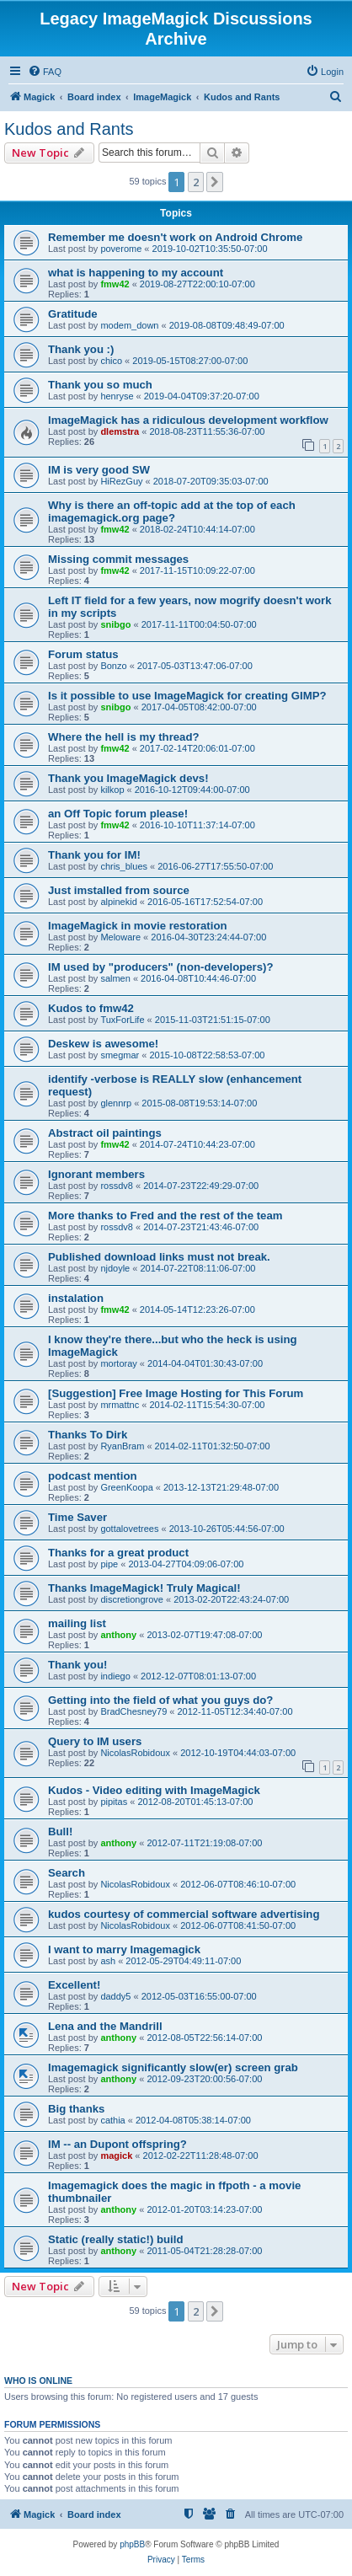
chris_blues (123, 866)
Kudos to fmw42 (91, 1008)
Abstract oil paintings (105, 1133)
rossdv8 (116, 1186)
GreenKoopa (126, 1487)
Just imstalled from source (118, 890)
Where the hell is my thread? (124, 737)
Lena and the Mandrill (105, 2026)
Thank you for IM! (94, 855)
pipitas (113, 1802)
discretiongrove (131, 1599)
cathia (112, 2120)
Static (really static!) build (116, 2239)
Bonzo (113, 666)
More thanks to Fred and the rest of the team (165, 1215)
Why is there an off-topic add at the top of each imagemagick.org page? (172, 511)
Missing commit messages (118, 559)
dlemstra (119, 431)
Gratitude (73, 314)
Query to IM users (94, 1741)
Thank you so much (100, 384)
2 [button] (196, 182)
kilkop (112, 790)
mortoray (118, 1363)
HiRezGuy (121, 481)
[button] (214, 182)
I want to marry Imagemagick (124, 1949)
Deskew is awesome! (103, 1043)
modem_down (129, 325)
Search (66, 1872)
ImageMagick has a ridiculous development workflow (188, 420)
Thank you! (77, 1664)
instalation (76, 1298)
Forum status (83, 654)
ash (107, 1961)
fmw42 (114, 284)
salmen (115, 978)
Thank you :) (81, 349)
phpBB (132, 2544)
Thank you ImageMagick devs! (128, 778)
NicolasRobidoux (135, 1753)
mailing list (77, 1623)
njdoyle (115, 1268)
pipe (109, 1564)
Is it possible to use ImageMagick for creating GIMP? (187, 695)
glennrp (115, 1103)
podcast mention (92, 1476)
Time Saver (77, 1517)
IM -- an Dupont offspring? (117, 2144)
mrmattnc (119, 1405)
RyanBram (122, 1446)
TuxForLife (122, 1020)
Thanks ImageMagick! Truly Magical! (144, 1588)
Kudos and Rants (68, 129)
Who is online (38, 2380)
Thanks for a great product (118, 1552)
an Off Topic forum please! (118, 813)
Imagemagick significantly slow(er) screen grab (173, 2067)
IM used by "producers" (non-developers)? (161, 967)
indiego (115, 1676)
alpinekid (118, 902)
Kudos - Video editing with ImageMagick (154, 1790)
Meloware (120, 937)
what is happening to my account (135, 272)
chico (111, 361)
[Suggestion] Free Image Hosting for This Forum (175, 1393)
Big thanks (76, 2108)
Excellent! (74, 1985)
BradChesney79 (133, 1711)
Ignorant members (96, 1174)
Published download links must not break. (159, 1257)
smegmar (119, 1055)
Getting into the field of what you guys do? (160, 1700)
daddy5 (115, 1996)
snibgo (115, 624)
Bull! (60, 1831)
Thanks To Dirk (87, 1434)
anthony (118, 1635)
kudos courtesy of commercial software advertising (183, 1914)
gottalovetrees (129, 1529)
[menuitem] (44, 72)
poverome (120, 249)
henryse (116, 396)
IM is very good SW (99, 469)
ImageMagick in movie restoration (137, 925)
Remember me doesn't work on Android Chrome (175, 237)
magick (116, 2155)
